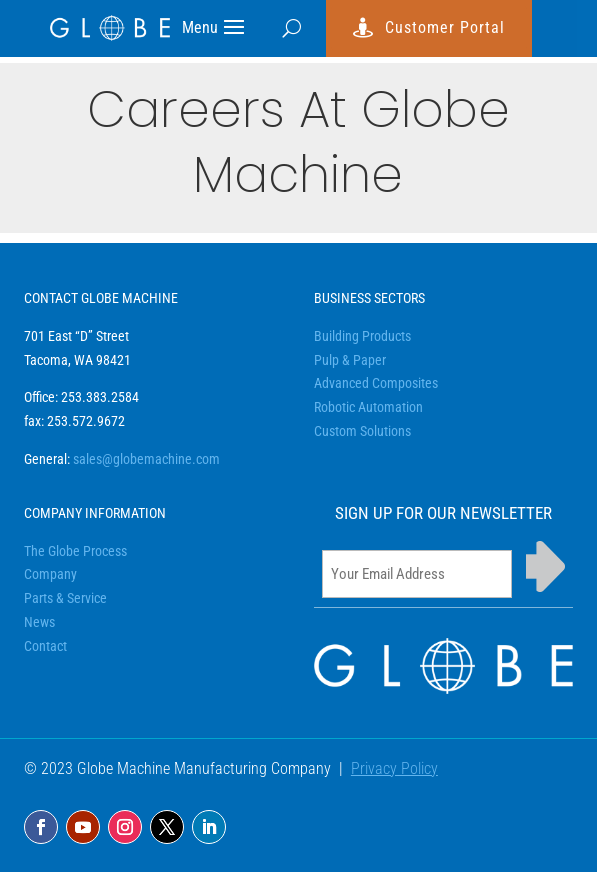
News (39, 622)
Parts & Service (65, 598)
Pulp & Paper (350, 360)
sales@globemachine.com (146, 459)
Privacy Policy (394, 768)
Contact (45, 646)
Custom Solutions (362, 431)
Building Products (362, 336)
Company (50, 574)
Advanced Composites (376, 383)
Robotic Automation (368, 407)
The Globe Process (75, 551)
